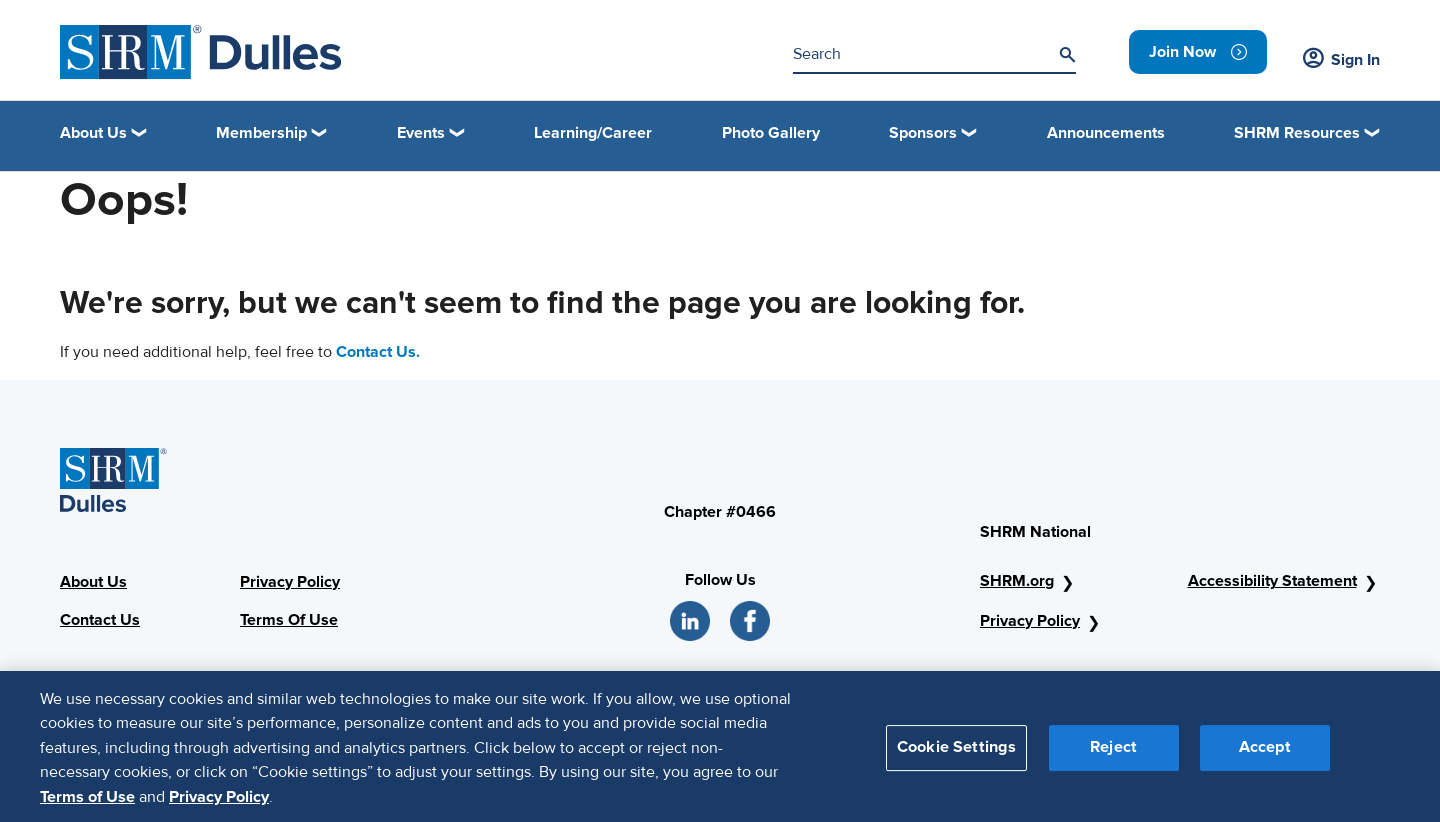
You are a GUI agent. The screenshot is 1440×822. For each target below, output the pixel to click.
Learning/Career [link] (593, 133)
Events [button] (421, 133)
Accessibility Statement (1272, 581)
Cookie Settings (956, 755)
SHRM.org (1017, 581)
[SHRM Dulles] (201, 52)
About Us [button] (93, 133)
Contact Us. (378, 352)
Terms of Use (87, 804)
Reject (1113, 755)
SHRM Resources (1297, 133)
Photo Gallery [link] (771, 133)
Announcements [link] (1106, 133)
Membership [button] (261, 133)
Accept (1265, 755)
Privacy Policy (290, 582)
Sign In (1341, 60)
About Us (93, 582)
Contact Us (100, 620)
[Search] (1067, 55)
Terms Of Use (289, 620)
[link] (1198, 52)
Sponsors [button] (923, 133)
